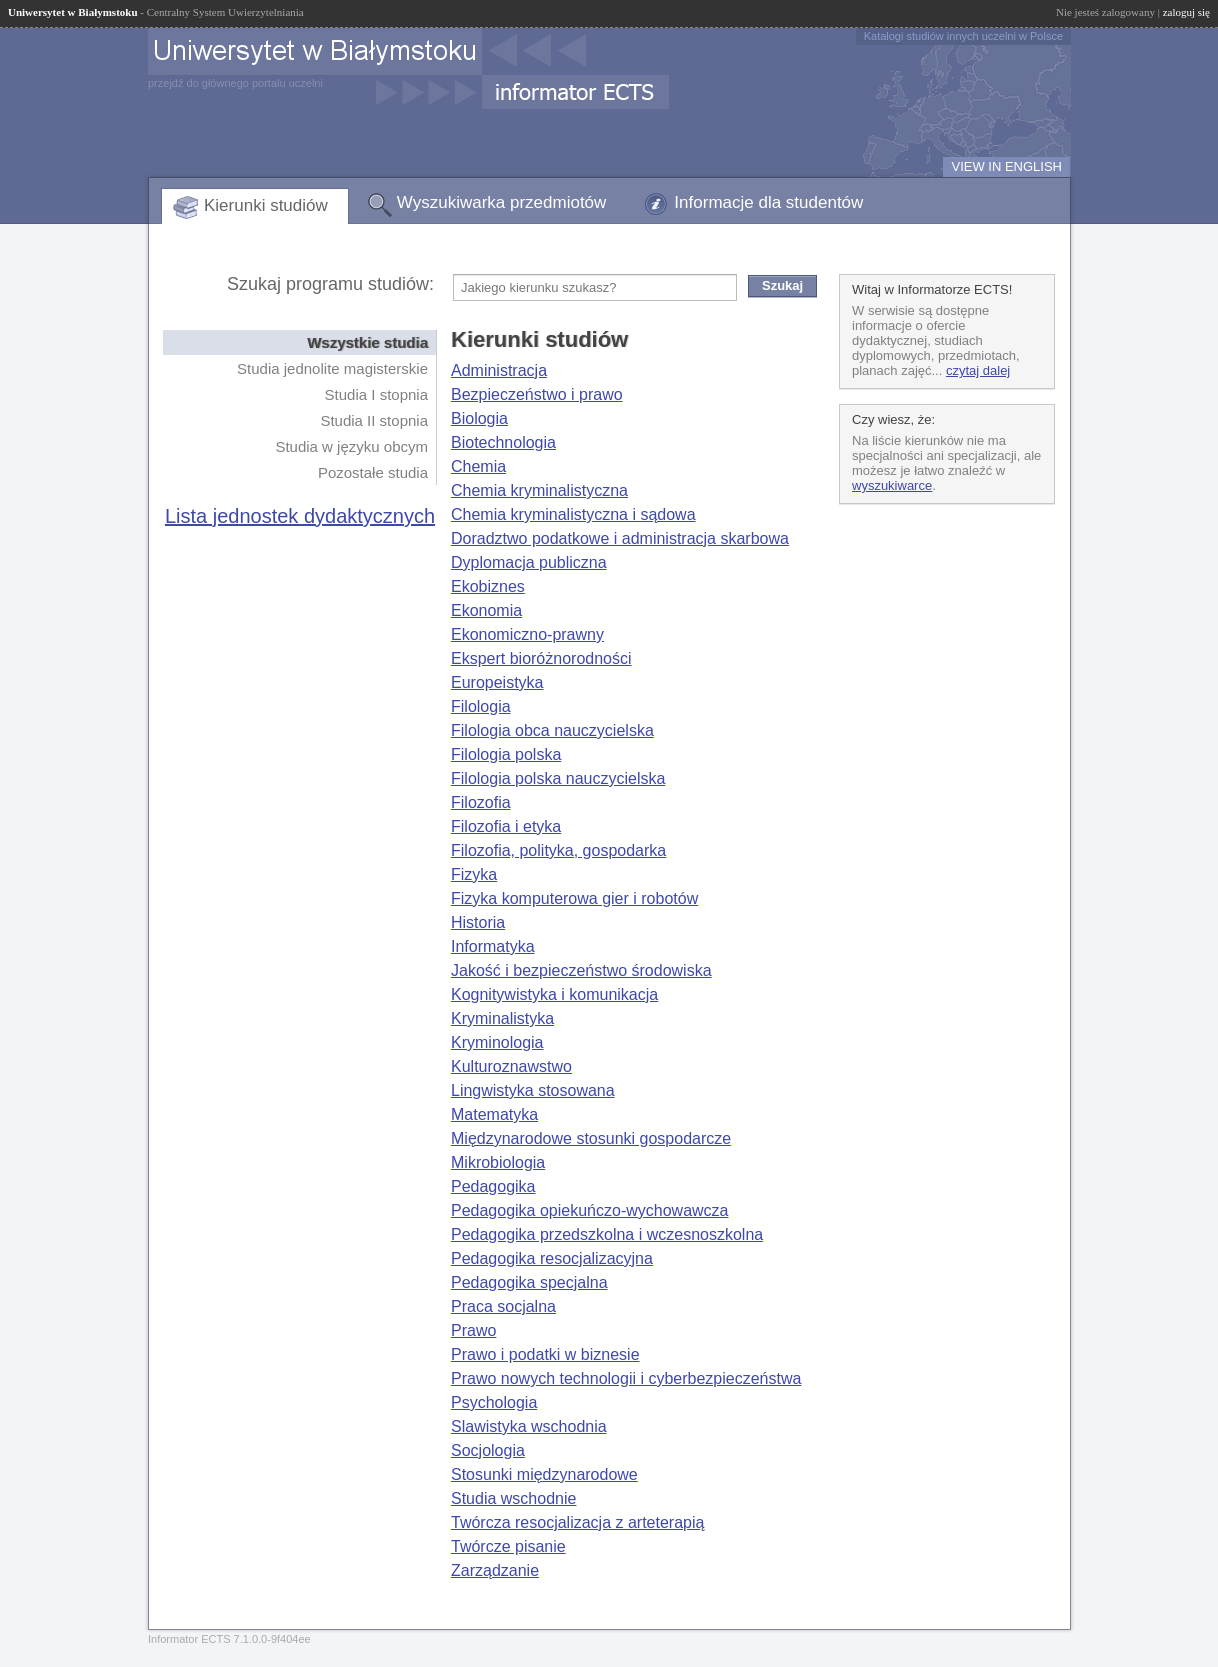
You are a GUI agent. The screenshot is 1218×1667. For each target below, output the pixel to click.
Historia (478, 922)
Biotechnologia (503, 442)
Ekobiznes (488, 586)
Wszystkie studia (367, 342)
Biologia (479, 418)
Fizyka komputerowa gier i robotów (574, 898)
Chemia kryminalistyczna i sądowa (573, 514)
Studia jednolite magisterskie (332, 368)
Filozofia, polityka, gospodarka (558, 850)
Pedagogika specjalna (529, 1282)
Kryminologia (497, 1042)
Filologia (481, 706)
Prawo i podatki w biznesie (545, 1354)
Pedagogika (493, 1186)
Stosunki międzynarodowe (544, 1474)
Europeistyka (497, 682)
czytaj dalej (978, 370)
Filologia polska (506, 754)
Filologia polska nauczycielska (558, 778)
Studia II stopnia (374, 420)
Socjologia (488, 1450)
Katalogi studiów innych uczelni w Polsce (963, 36)
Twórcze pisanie (508, 1546)
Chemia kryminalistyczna (539, 490)
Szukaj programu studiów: (330, 284)
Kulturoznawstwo (511, 1066)
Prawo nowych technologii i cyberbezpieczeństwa (626, 1378)
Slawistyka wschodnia (529, 1426)
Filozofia (481, 802)
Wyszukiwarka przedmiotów (502, 202)
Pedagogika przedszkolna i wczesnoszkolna (607, 1234)
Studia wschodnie (513, 1498)
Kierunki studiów (266, 205)
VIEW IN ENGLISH (1006, 166)
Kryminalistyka (502, 1018)
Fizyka (474, 874)
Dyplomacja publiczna (529, 562)
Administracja (499, 370)
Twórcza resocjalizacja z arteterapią (577, 1522)
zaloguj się (1186, 12)
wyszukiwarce (892, 485)
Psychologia (494, 1402)
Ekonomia (486, 610)
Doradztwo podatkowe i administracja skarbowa (620, 538)
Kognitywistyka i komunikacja (554, 994)
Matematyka (494, 1114)
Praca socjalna (503, 1306)
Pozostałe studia (373, 472)
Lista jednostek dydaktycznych (300, 516)
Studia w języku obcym (351, 446)
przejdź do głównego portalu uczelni (235, 83)
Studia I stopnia (376, 394)
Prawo (473, 1330)
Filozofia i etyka (506, 826)
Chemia (478, 466)
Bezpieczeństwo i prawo (537, 394)
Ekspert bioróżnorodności (541, 658)
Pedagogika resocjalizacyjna (552, 1258)
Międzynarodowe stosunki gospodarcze (591, 1138)
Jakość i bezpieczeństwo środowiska (581, 970)
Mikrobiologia (498, 1162)
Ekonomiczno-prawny (527, 634)
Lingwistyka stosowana (533, 1090)
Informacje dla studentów (768, 202)
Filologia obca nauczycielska (552, 730)
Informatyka (493, 946)
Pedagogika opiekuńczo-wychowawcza (590, 1210)
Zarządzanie (495, 1570)
